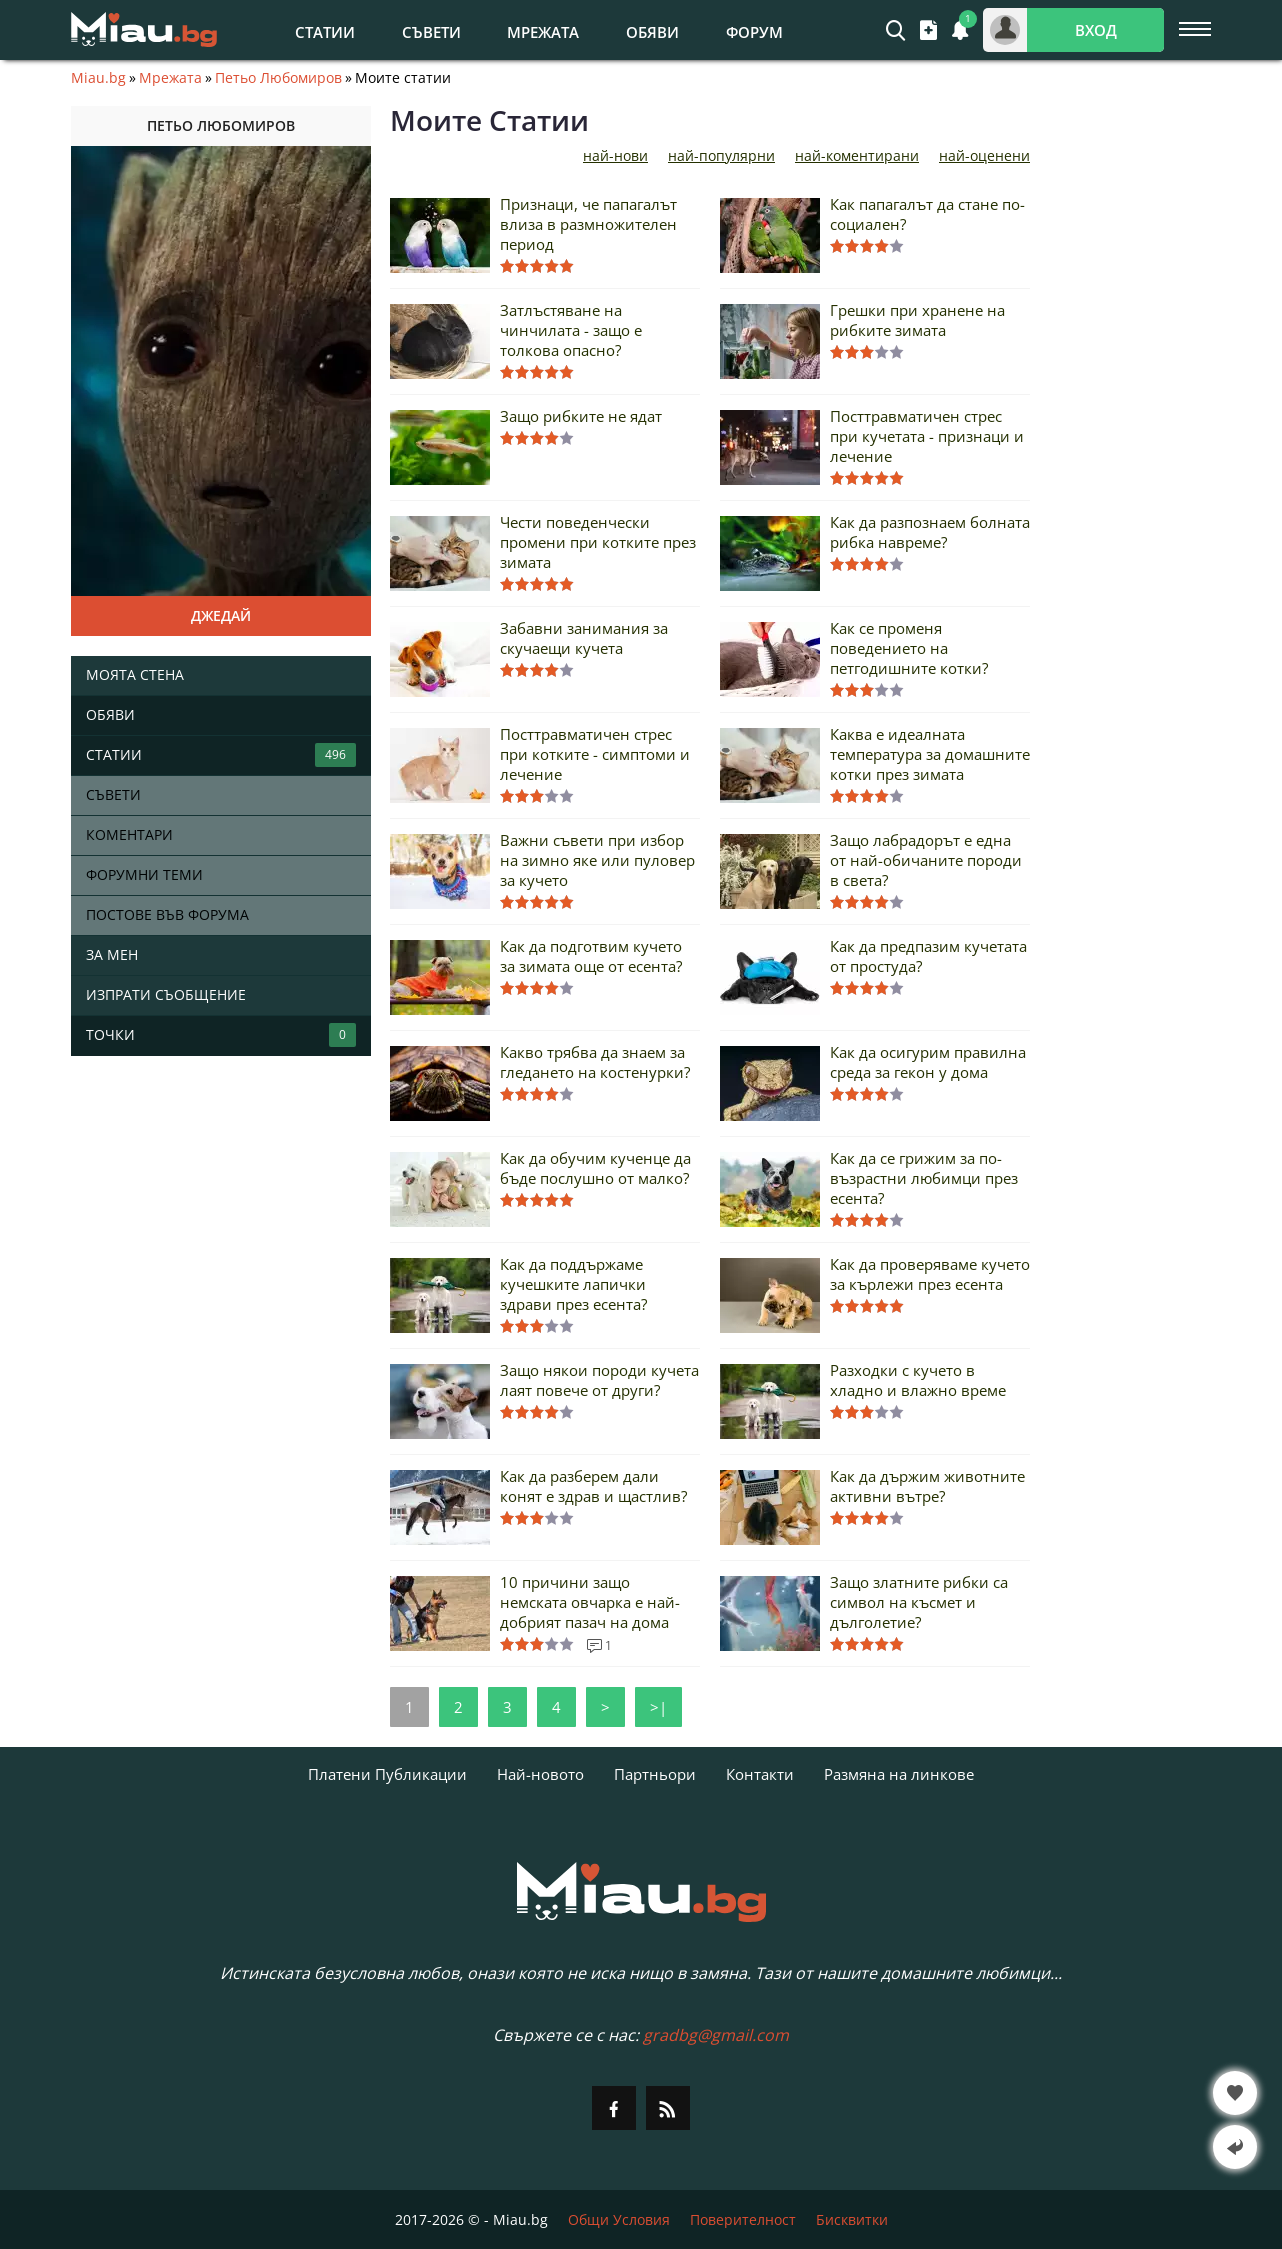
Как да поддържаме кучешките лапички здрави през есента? (573, 1284)
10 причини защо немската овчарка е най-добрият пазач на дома (590, 1602)
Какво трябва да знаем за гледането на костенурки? (595, 1062)
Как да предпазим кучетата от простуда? (928, 956)
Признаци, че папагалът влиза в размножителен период (588, 224)
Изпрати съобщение (166, 994)
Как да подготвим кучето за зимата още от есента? (591, 956)
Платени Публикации (387, 1774)
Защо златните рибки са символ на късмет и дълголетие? (919, 1602)
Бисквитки (852, 2219)
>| (658, 1707)
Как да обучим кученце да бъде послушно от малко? (595, 1168)
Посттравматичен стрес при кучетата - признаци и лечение (927, 436)
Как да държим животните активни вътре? (927, 1486)
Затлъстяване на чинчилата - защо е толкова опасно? (571, 330)
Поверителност (743, 2219)
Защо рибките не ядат (581, 416)
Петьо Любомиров (278, 78)
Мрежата (543, 32)
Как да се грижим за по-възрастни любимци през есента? (924, 1178)
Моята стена (135, 674)
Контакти (760, 1774)
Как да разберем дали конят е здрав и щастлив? (593, 1486)
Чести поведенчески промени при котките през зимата (598, 542)
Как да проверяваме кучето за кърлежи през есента (930, 1274)
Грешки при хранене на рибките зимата (917, 320)
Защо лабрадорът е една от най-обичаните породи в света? (926, 860)
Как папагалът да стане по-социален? (927, 214)
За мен (112, 954)
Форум (754, 32)
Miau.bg (98, 78)
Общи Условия (619, 2219)
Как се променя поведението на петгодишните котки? (909, 648)
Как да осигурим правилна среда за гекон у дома (928, 1062)
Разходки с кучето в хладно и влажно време (918, 1380)
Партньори (655, 1774)
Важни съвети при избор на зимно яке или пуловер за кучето (597, 860)
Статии (325, 32)
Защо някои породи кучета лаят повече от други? (599, 1380)
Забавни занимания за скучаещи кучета (584, 638)
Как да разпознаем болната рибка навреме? (930, 532)
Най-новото (540, 1774)
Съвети (431, 32)
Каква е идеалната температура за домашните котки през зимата (930, 754)
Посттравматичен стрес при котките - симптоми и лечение (595, 754)
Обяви (652, 32)
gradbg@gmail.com (716, 2035)
